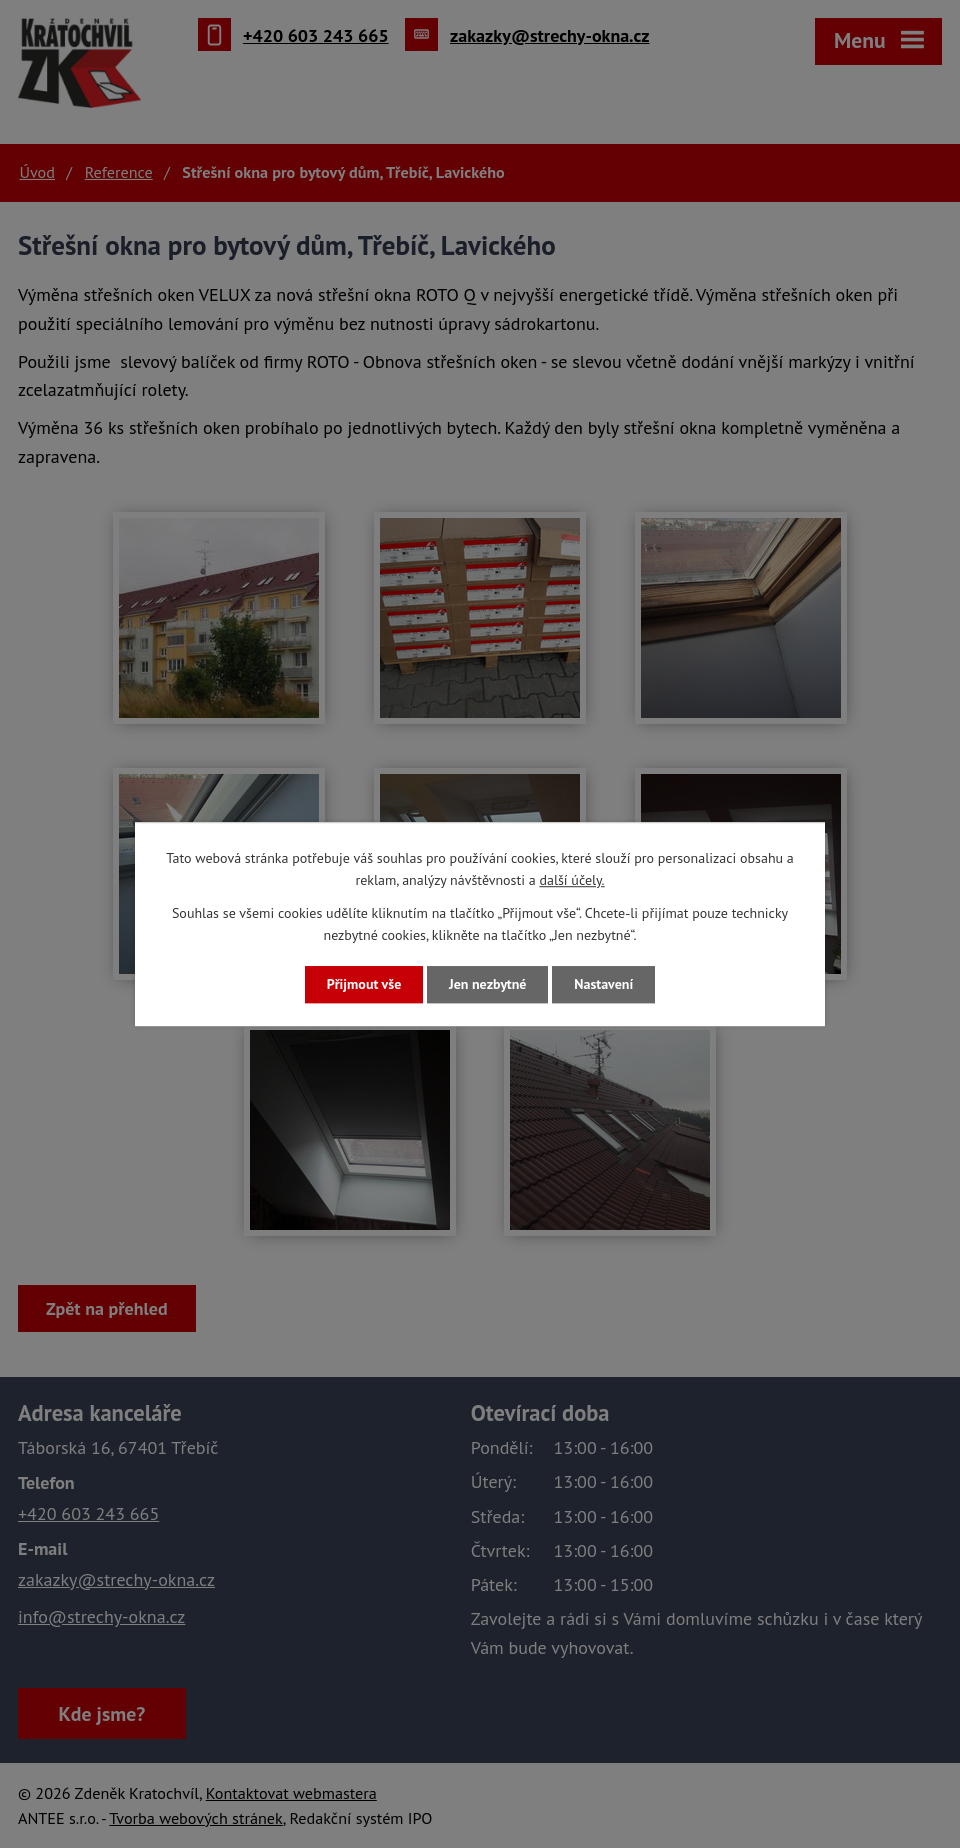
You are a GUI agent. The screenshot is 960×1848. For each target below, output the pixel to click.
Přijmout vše (364, 984)
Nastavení (603, 984)
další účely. (571, 881)
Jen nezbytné (487, 984)
